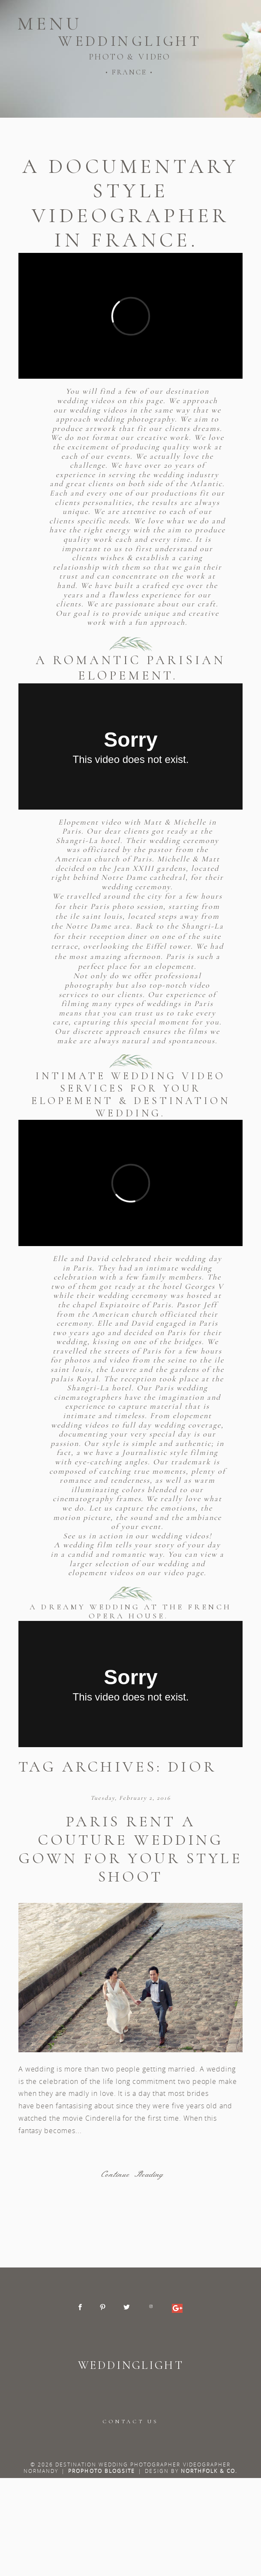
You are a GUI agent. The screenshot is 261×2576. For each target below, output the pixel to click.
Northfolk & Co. (209, 2470)
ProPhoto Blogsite (101, 2470)
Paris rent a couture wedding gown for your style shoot (130, 1849)
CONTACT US (130, 2421)
